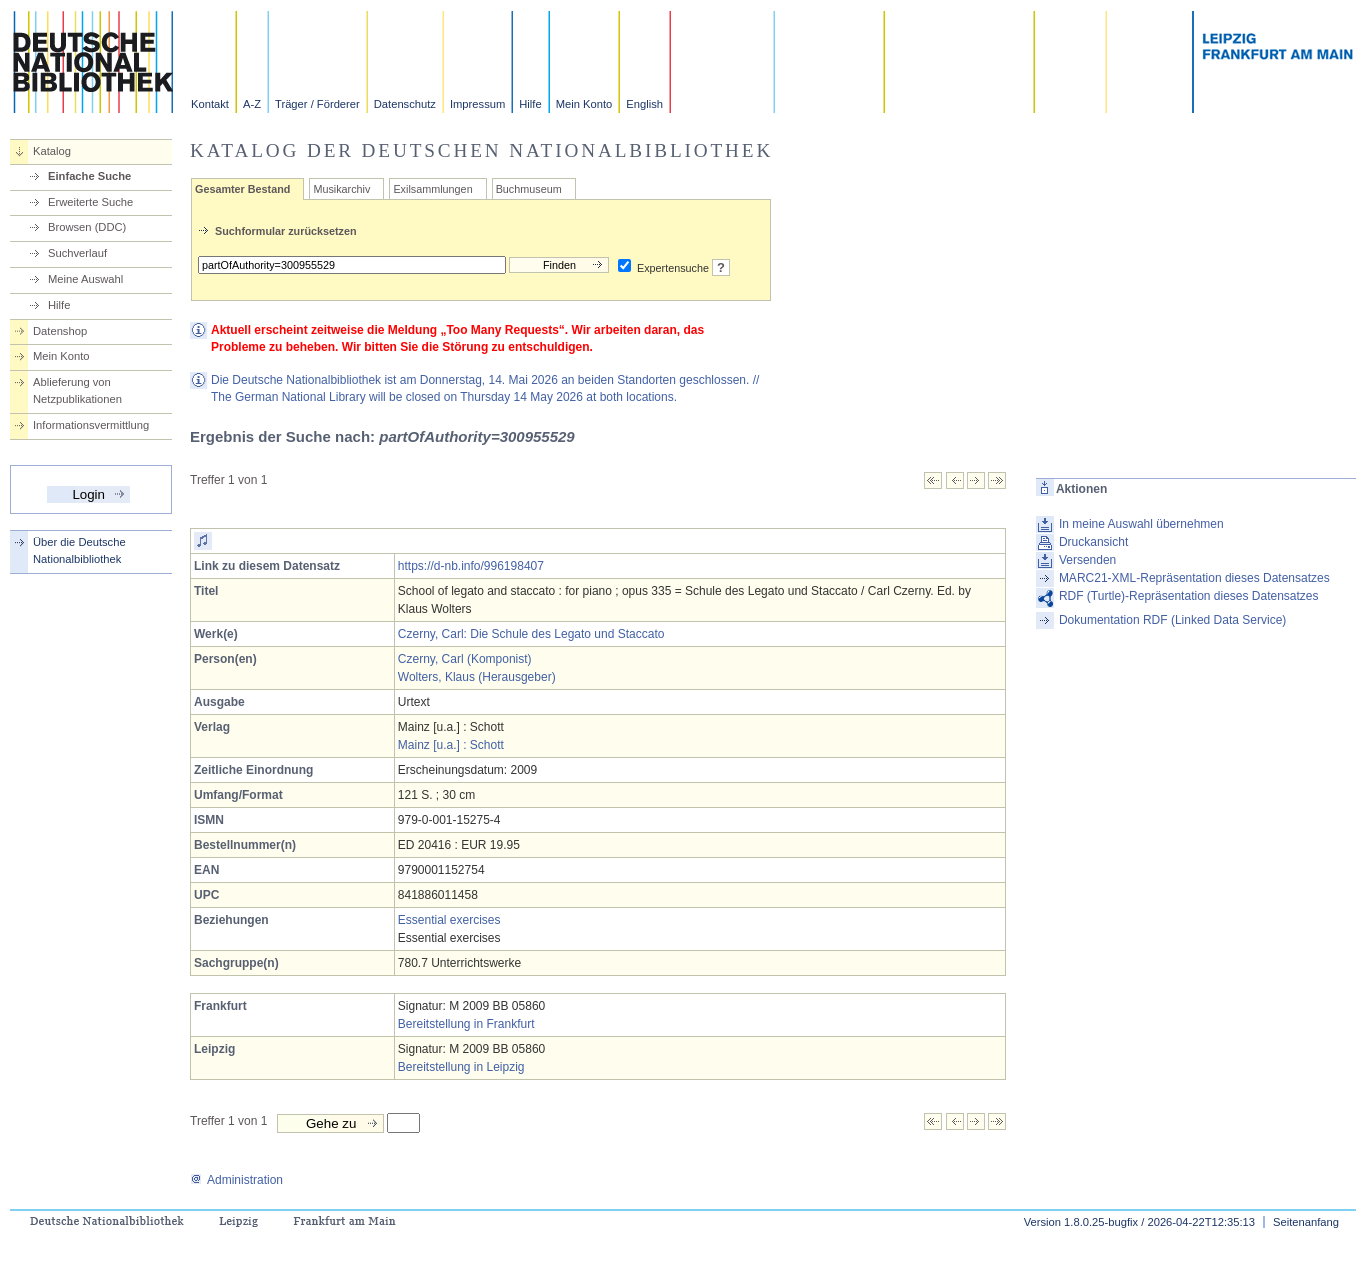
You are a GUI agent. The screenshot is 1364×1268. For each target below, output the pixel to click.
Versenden (1087, 560)
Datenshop (60, 331)
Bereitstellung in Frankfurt (466, 1024)
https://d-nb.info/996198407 (471, 566)
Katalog (52, 151)
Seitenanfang (1306, 1222)
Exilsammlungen (432, 189)
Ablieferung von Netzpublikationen (77, 390)
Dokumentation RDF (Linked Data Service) (1172, 620)
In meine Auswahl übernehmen (1141, 524)
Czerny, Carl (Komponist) (465, 659)
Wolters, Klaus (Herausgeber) (477, 677)
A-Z (252, 104)
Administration (236, 1180)
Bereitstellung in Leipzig (461, 1067)
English (644, 104)
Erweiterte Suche (90, 202)
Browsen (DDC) (87, 227)
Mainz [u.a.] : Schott (451, 745)
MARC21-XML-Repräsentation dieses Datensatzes (1194, 578)
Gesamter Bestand (242, 189)
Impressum (477, 104)
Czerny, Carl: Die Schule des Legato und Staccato (531, 634)
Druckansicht (1093, 542)
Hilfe (530, 104)
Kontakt (210, 104)
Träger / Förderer (317, 104)
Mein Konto (584, 104)
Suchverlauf (77, 253)
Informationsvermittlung (91, 425)
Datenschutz (405, 104)
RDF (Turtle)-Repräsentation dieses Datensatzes (1189, 596)
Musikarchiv (341, 189)
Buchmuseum (529, 189)
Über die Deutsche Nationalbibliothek (79, 550)
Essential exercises (449, 920)
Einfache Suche (89, 176)
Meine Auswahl (85, 279)
